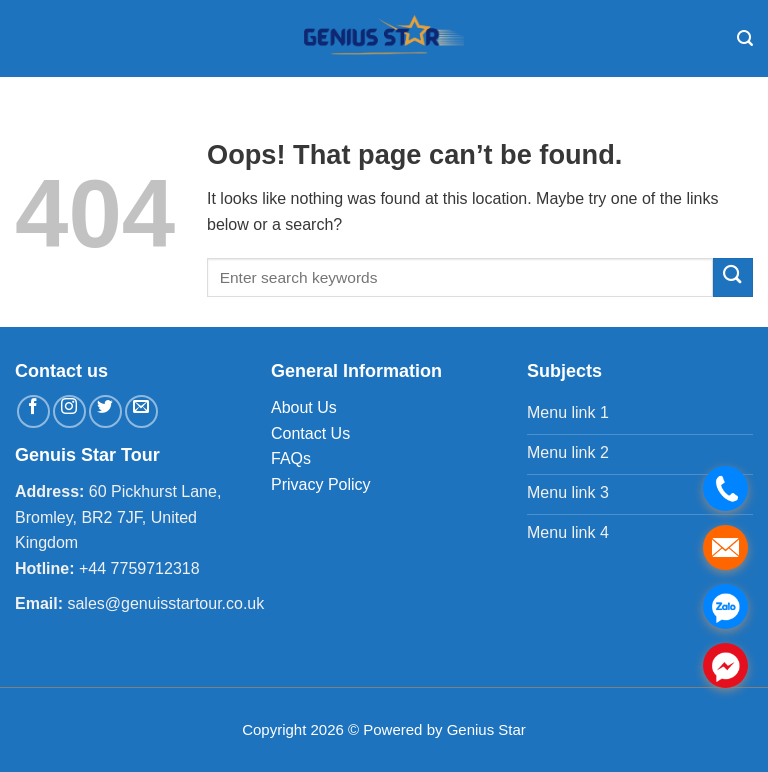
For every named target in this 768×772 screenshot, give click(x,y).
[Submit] (733, 277)
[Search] (745, 38)
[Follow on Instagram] (69, 411)
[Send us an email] (141, 411)
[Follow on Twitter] (105, 411)
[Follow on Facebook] (33, 411)
